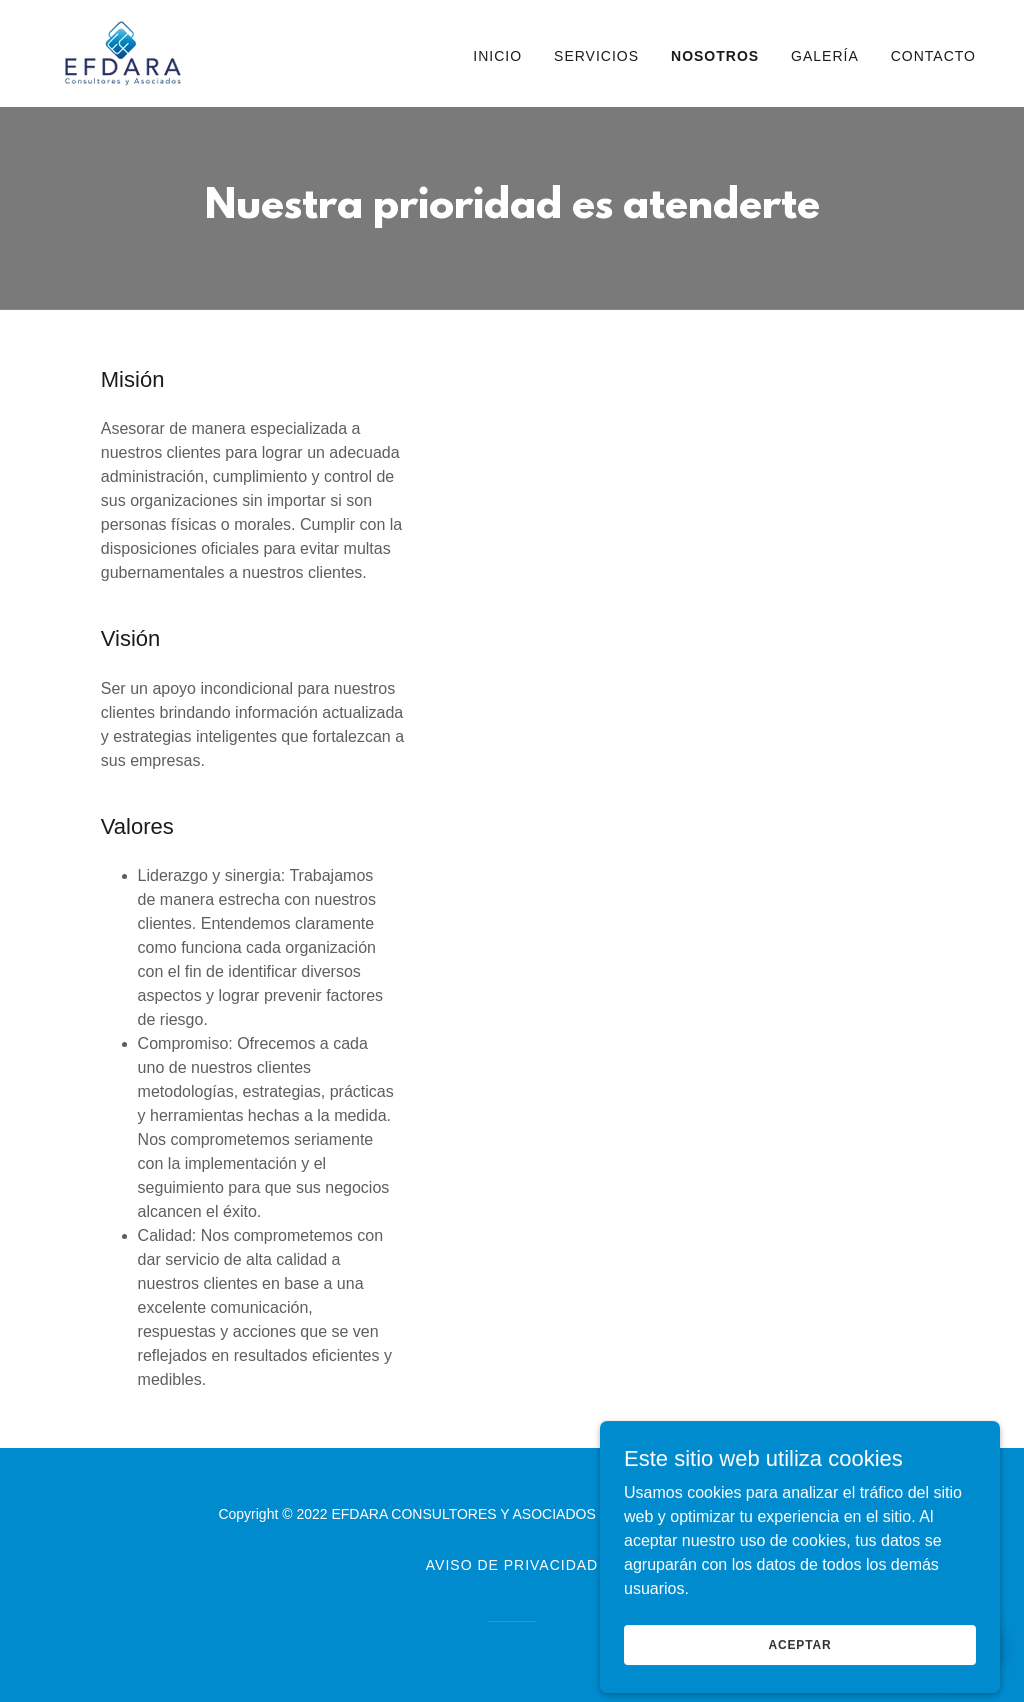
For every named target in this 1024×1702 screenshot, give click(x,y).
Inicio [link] (497, 56)
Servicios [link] (596, 56)
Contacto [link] (933, 56)
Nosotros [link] (715, 56)
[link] (123, 52)
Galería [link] (825, 56)
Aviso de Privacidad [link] (512, 1565)
